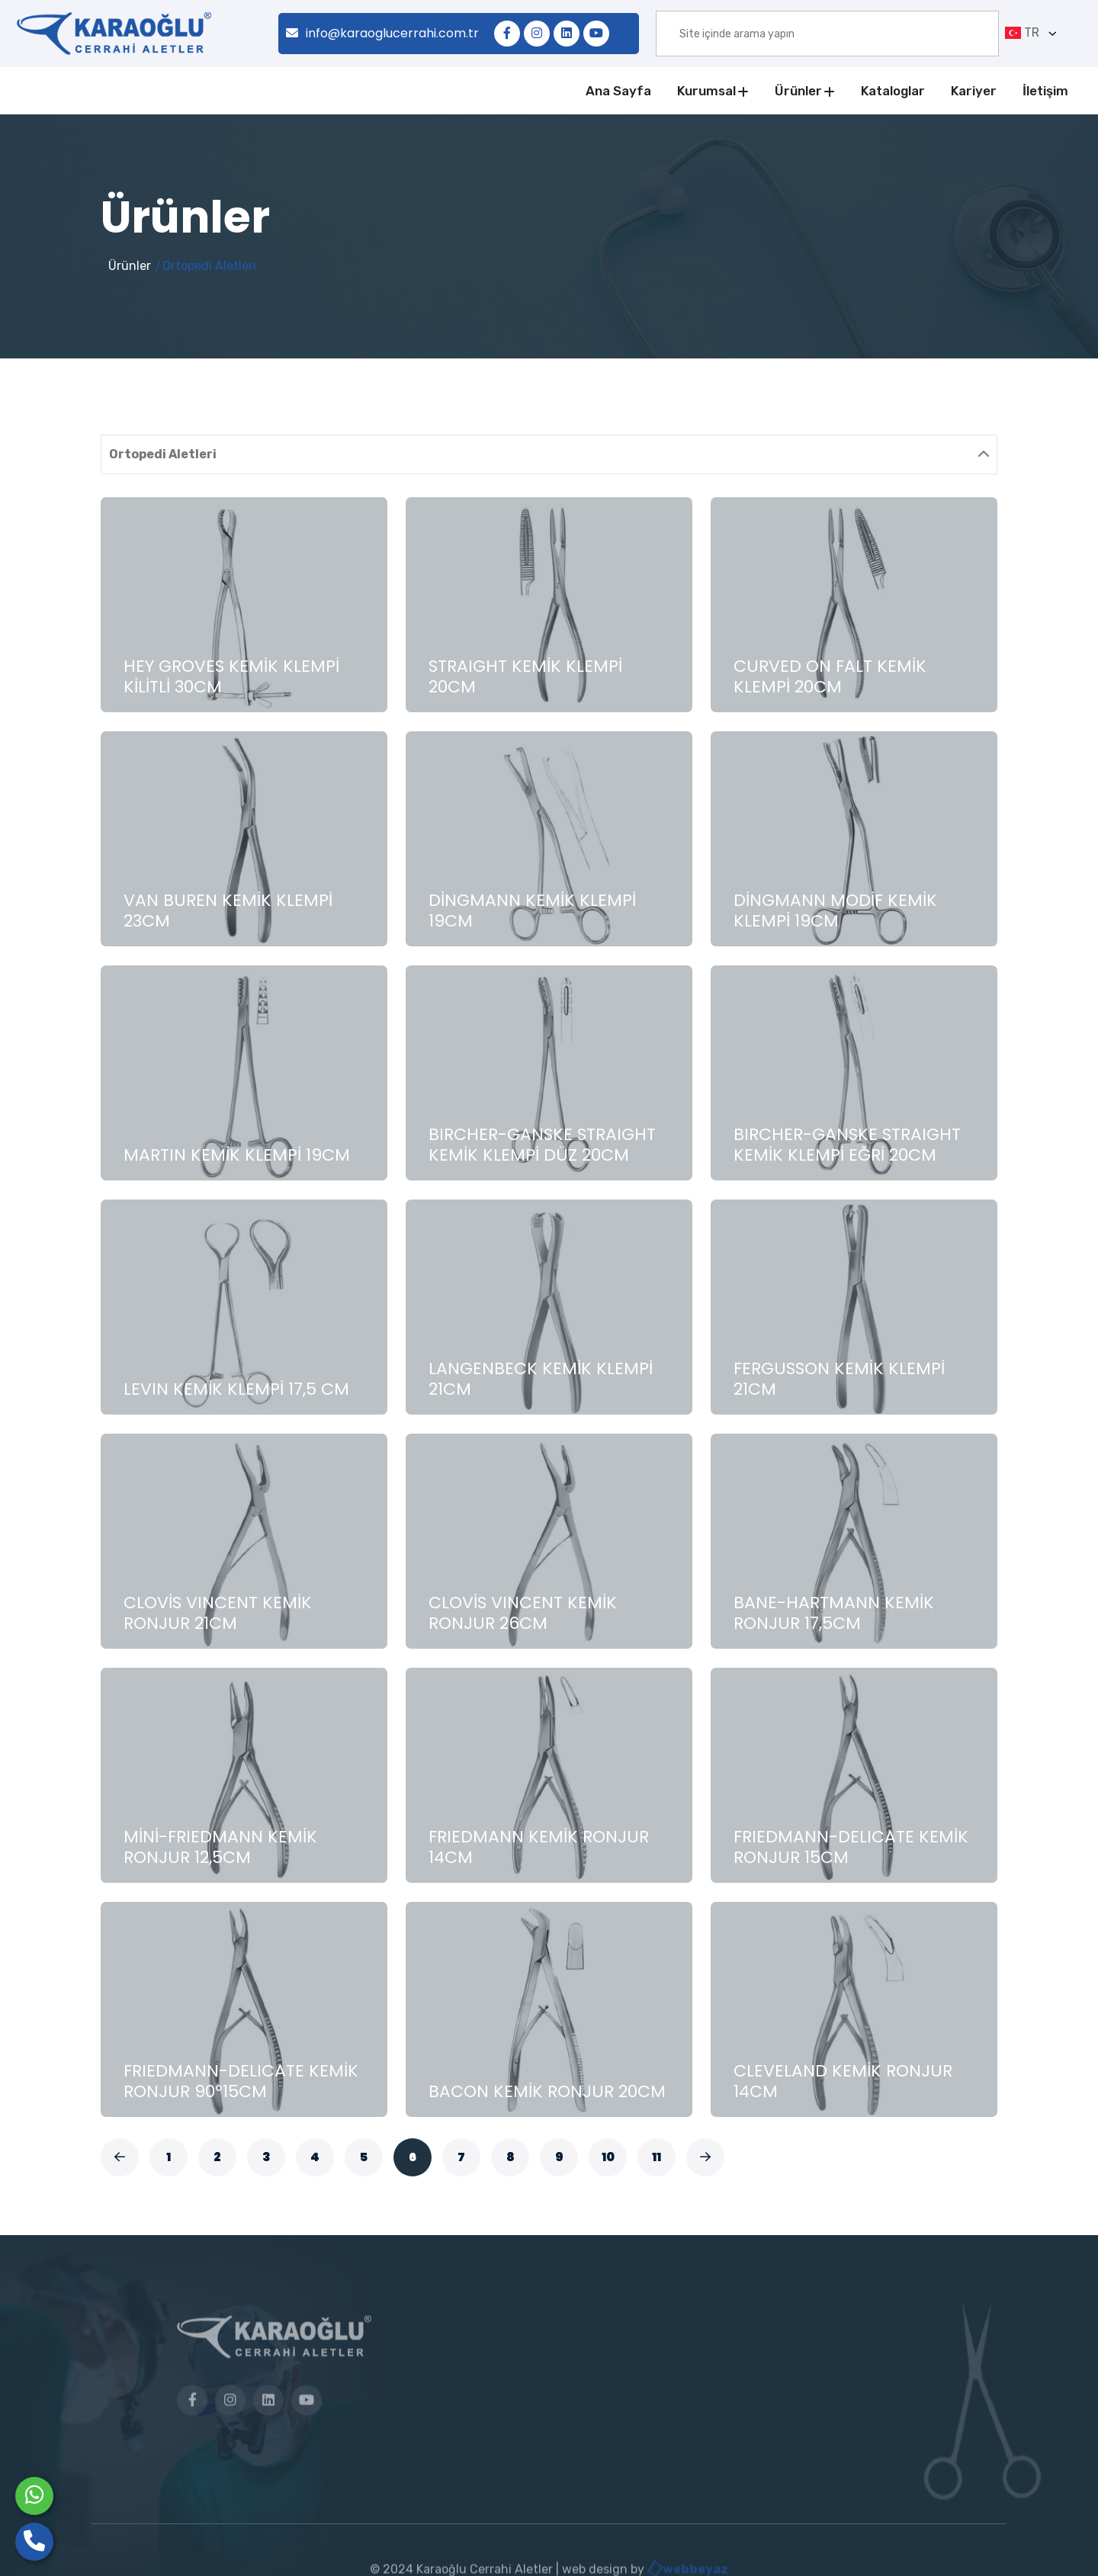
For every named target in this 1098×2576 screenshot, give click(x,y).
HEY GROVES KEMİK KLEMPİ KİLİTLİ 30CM (231, 676)
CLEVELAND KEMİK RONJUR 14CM (843, 2080)
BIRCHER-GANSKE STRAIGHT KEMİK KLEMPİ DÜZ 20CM (542, 1144)
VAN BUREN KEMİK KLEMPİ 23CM (228, 910)
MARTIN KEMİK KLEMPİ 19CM (237, 1155)
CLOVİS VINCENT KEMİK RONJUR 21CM (218, 1612)
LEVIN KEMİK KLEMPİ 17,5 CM (236, 1389)
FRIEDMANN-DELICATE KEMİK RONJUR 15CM (851, 1846)
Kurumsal (706, 90)
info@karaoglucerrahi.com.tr (382, 33)
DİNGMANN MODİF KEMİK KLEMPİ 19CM (835, 910)
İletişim (1045, 90)
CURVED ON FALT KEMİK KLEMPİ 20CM (830, 676)
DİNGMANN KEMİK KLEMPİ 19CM (532, 910)
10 (608, 2157)
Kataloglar (893, 90)
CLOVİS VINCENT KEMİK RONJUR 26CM (523, 1612)
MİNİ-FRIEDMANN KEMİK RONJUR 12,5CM (220, 1846)
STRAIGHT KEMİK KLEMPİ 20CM (525, 676)
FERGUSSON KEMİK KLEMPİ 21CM (839, 1378)
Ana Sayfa (618, 90)
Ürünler (798, 90)
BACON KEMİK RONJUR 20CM (547, 2091)
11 (656, 2157)
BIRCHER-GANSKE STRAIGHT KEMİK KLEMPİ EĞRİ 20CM (847, 1144)
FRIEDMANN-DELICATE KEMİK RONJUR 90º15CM (241, 2080)
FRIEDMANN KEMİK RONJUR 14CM (539, 1846)
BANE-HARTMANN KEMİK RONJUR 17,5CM (834, 1612)
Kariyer (974, 90)
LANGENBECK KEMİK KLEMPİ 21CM (541, 1378)
